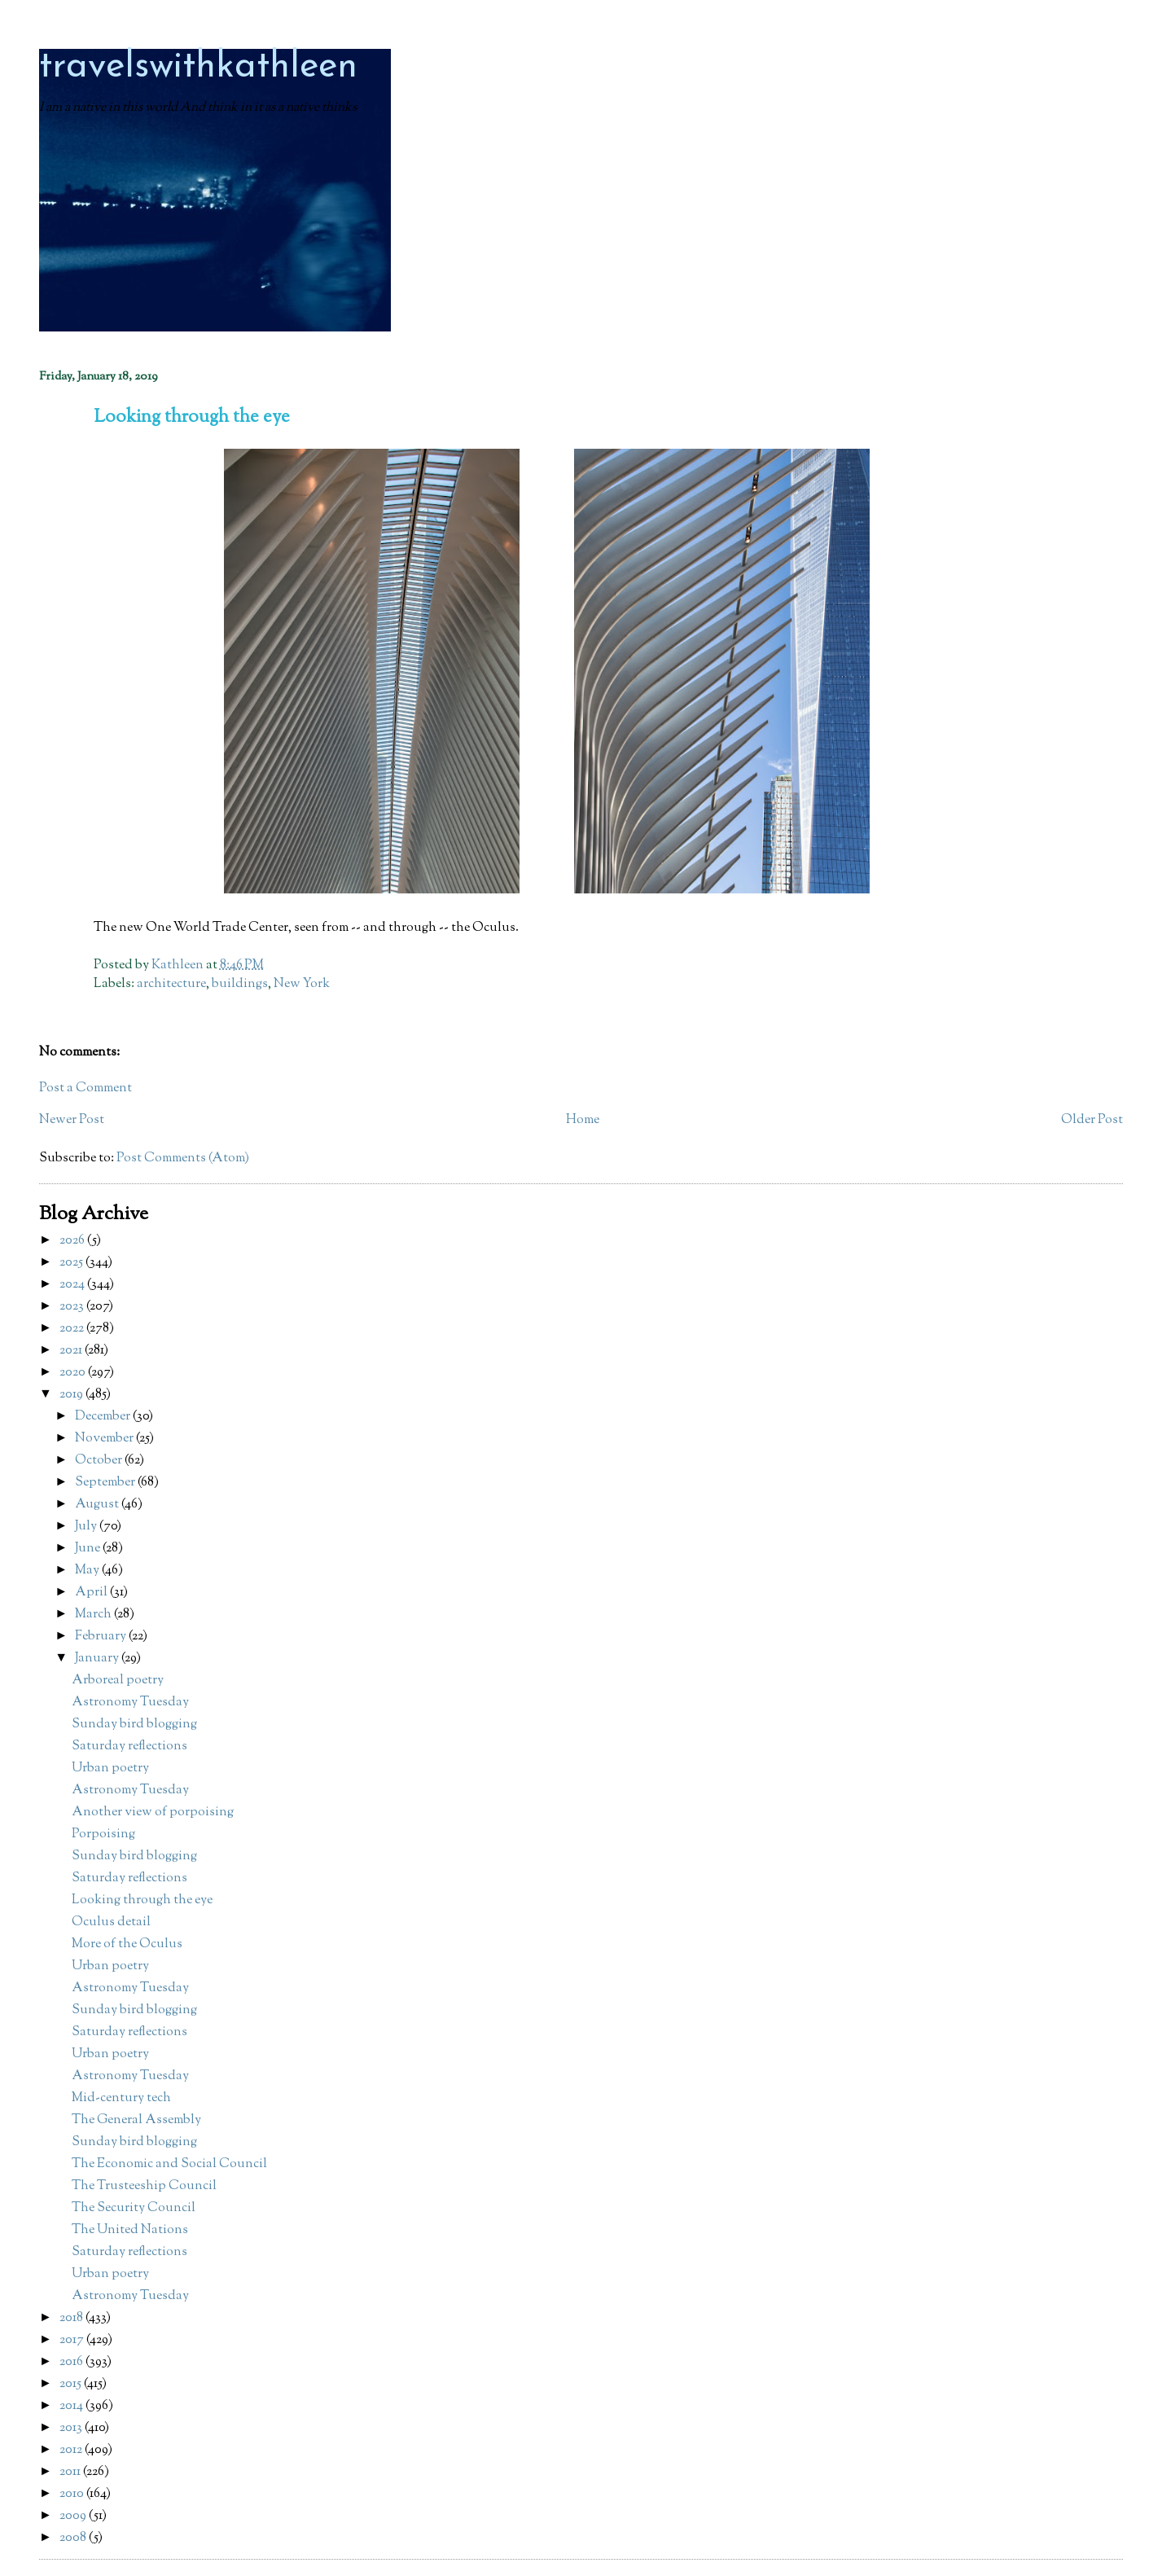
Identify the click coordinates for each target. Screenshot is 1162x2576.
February (102, 1636)
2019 (72, 1394)
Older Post (1092, 1120)
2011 (71, 2472)
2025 (72, 1262)
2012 (72, 2450)
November (105, 1438)
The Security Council (133, 2208)
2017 (72, 2340)
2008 (74, 2538)
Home (582, 1120)
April (92, 1592)
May (88, 1570)
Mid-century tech (121, 2098)
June (89, 1548)
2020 (73, 1372)
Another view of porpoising (153, 1812)
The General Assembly (136, 2120)
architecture (171, 984)
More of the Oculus (127, 1944)
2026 (73, 1240)
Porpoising (103, 1834)
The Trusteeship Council (144, 2186)
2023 (72, 1306)
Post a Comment (85, 1088)
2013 (72, 2428)
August (98, 1504)
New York (302, 984)
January (98, 1658)
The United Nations (130, 2230)
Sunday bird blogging (134, 1724)
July (87, 1526)
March (94, 1614)
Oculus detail (111, 1922)
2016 (72, 2362)
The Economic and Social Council (169, 2164)
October (100, 1460)
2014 (72, 2406)
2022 (72, 1328)
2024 (73, 1284)
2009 (74, 2516)
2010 (72, 2494)
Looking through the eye (142, 1900)
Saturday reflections (129, 1746)
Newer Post (71, 1120)
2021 (72, 1350)
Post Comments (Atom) (182, 1158)
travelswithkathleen (198, 67)
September (106, 1482)
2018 (72, 2318)
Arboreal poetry (118, 1680)
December (104, 1416)
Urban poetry (110, 1768)
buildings (240, 984)
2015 (71, 2384)
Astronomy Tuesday (130, 1702)
